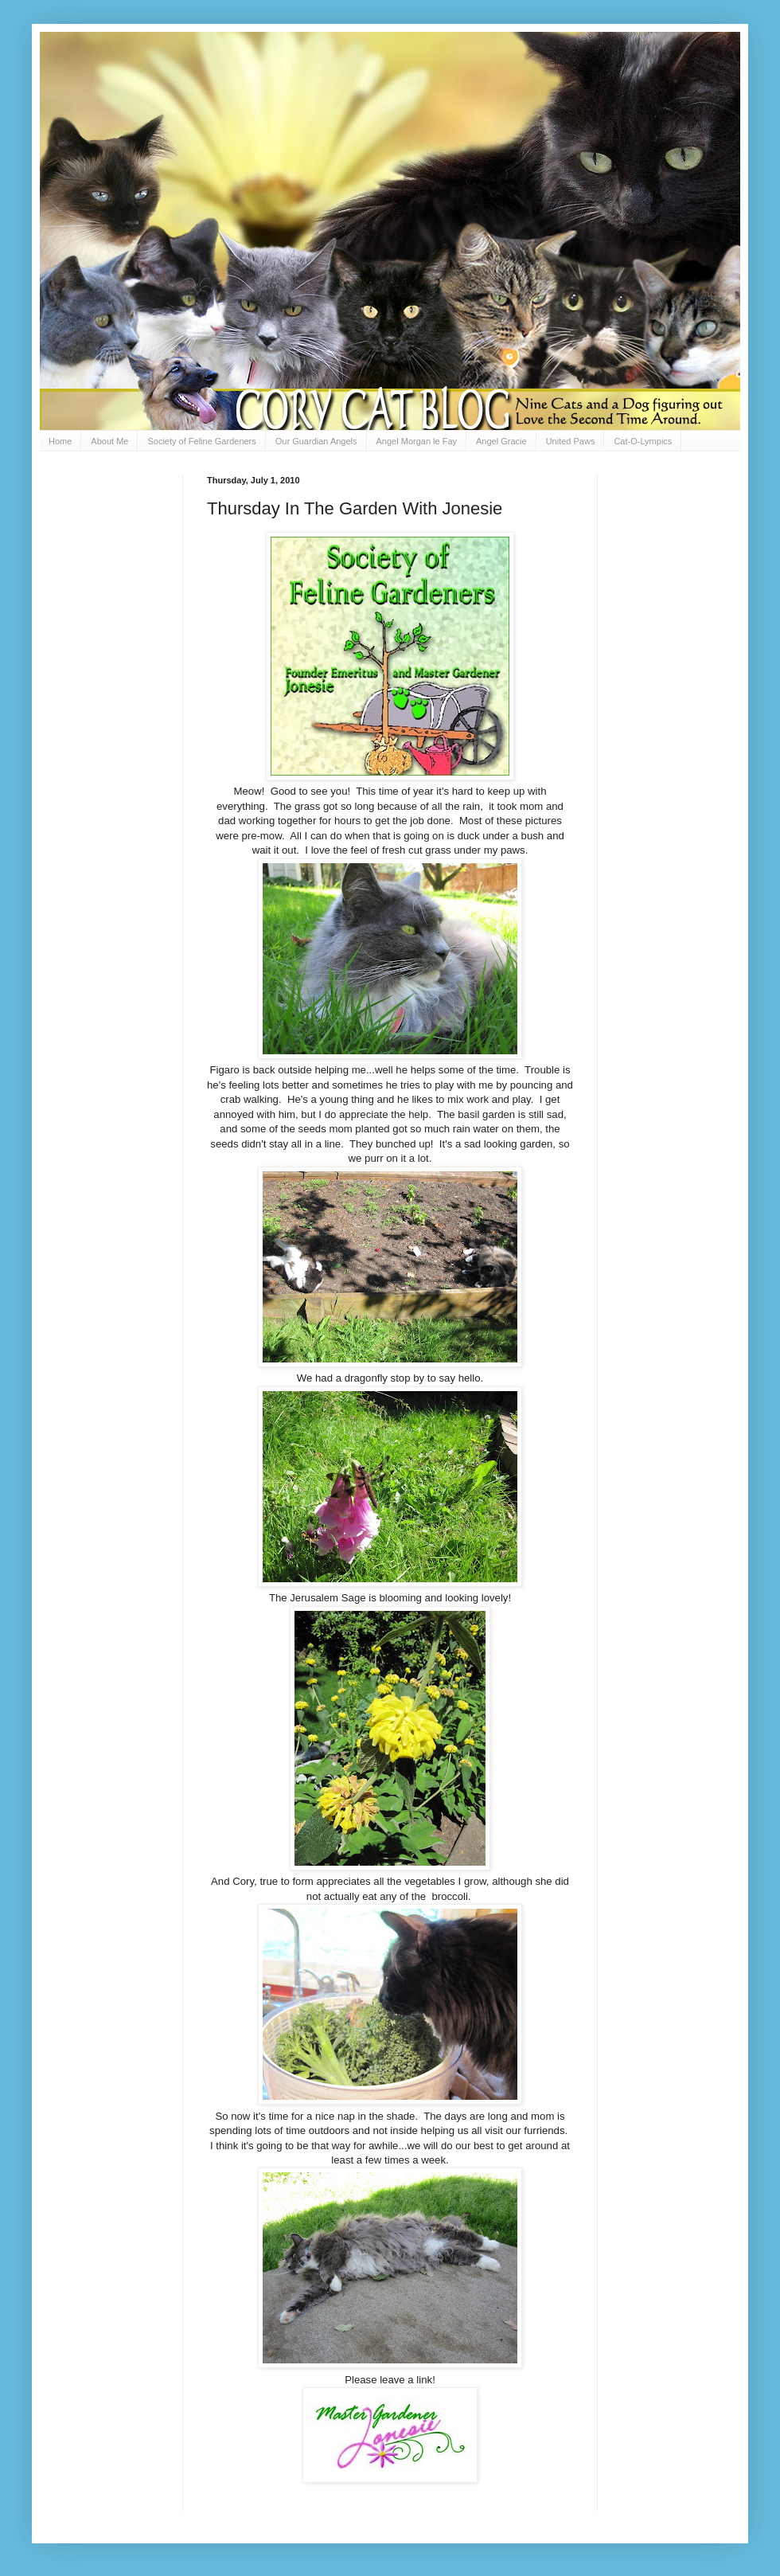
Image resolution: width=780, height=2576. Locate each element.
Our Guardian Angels (316, 441)
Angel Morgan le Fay (417, 441)
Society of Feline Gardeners (201, 441)
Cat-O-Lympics (643, 441)
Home (60, 441)
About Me (109, 441)
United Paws (570, 441)
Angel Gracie (501, 441)
